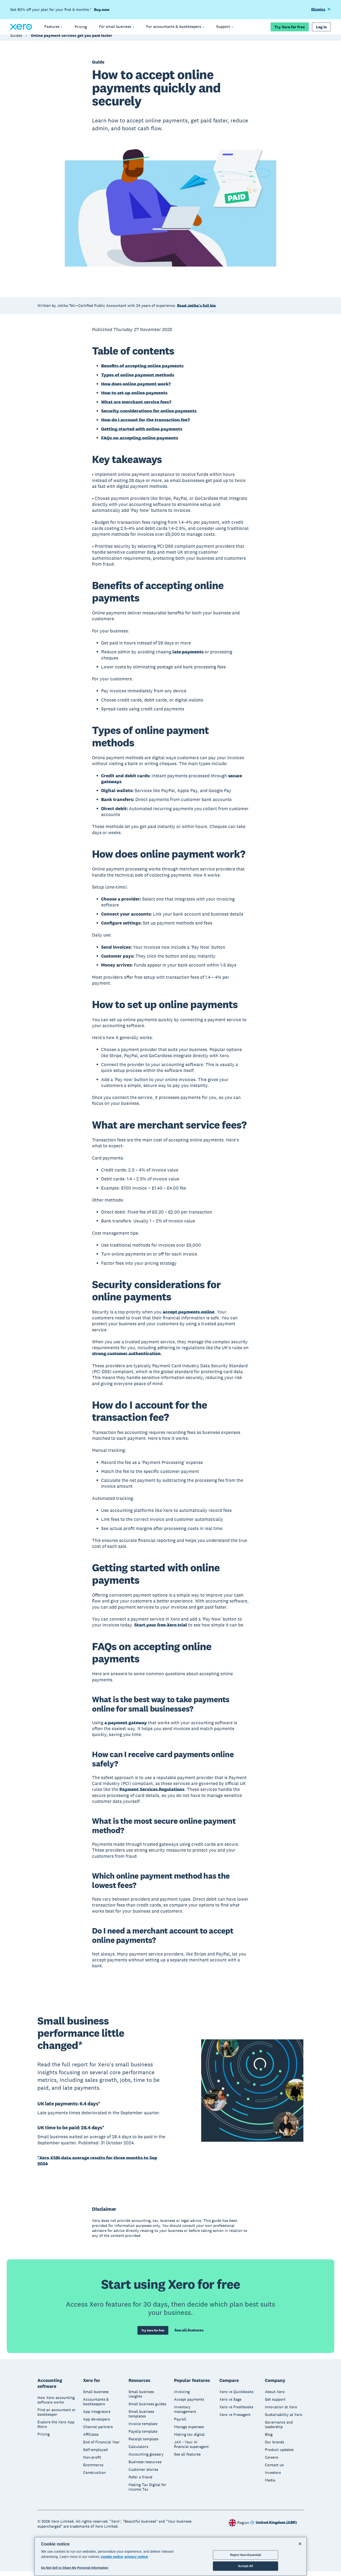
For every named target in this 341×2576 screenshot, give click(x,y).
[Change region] (273, 2527)
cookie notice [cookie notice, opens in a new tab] (112, 2557)
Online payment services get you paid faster (71, 39)
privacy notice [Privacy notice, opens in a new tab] (136, 2557)
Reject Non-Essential (245, 2555)
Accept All (245, 2566)
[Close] (300, 2544)
